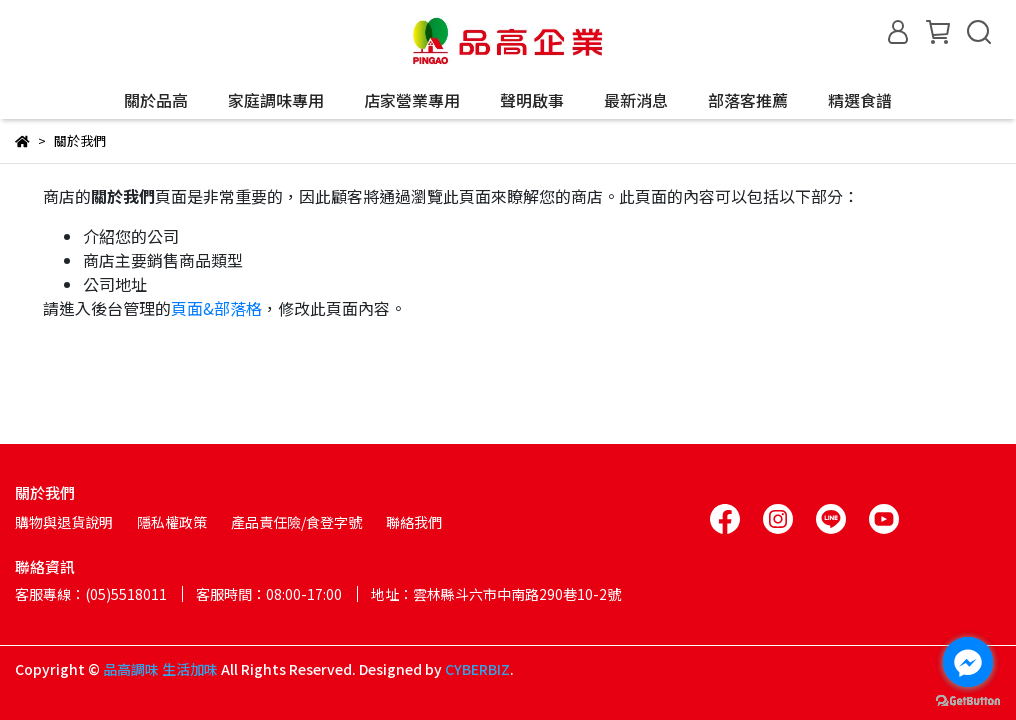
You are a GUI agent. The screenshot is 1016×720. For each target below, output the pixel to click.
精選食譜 (860, 100)
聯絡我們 (414, 522)
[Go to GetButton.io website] (968, 700)
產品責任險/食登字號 (296, 522)
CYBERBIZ (477, 669)
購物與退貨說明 (64, 522)
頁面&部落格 (216, 308)
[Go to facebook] (968, 662)
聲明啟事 (532, 100)
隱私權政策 (172, 522)
